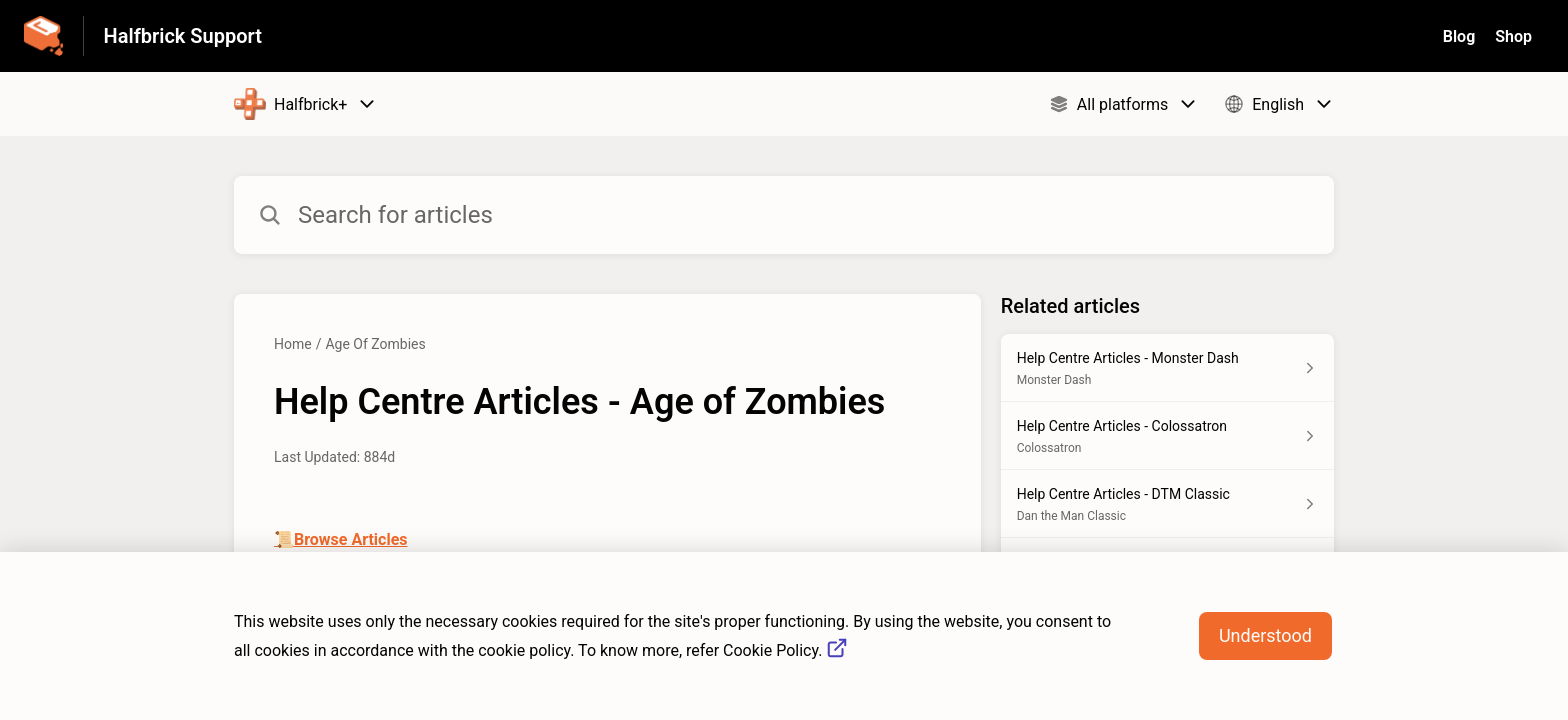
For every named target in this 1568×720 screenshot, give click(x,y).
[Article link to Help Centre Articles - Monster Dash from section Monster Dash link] (1167, 368)
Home (293, 344)
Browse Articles (351, 539)
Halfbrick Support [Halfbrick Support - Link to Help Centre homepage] (183, 36)
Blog (1459, 36)
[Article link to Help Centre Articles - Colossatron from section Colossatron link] (1167, 436)
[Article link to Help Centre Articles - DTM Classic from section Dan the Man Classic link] (1167, 504)
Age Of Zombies (375, 344)
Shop (1513, 36)
